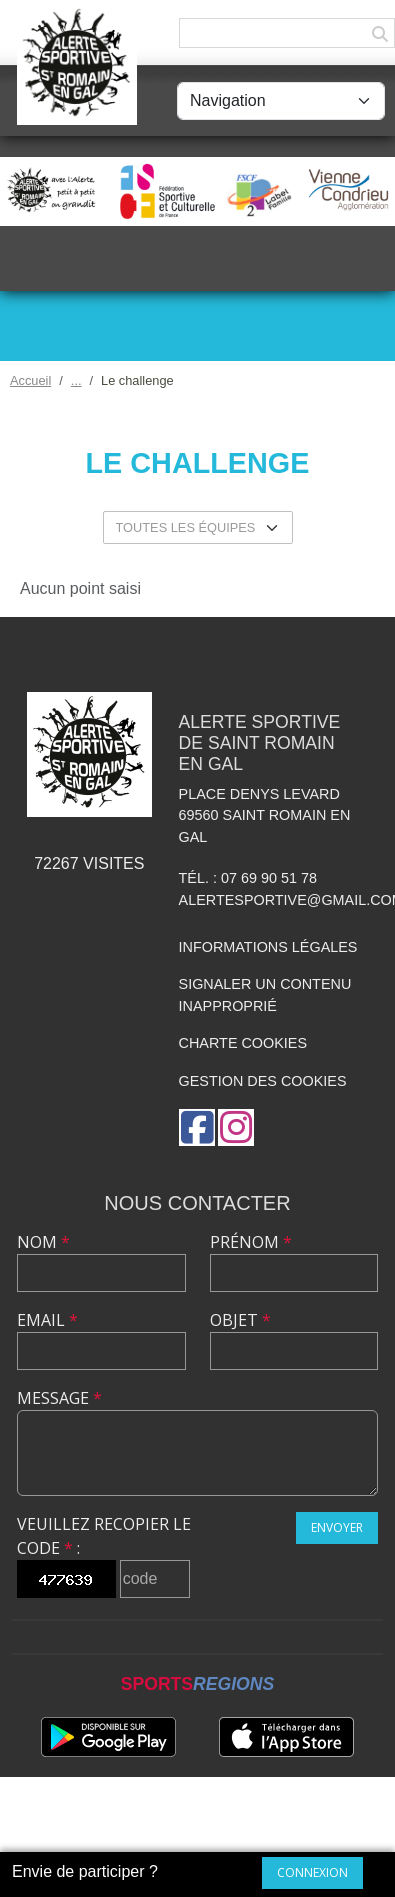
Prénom (251, 1242)
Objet (240, 1320)
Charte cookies (243, 1043)
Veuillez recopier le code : (104, 1536)
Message (59, 1398)
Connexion (312, 1872)
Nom (43, 1242)
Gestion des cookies (263, 1081)
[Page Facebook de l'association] (197, 1127)
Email (47, 1320)
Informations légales (268, 947)
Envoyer (337, 1527)
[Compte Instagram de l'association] (236, 1127)
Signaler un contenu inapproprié (265, 995)
